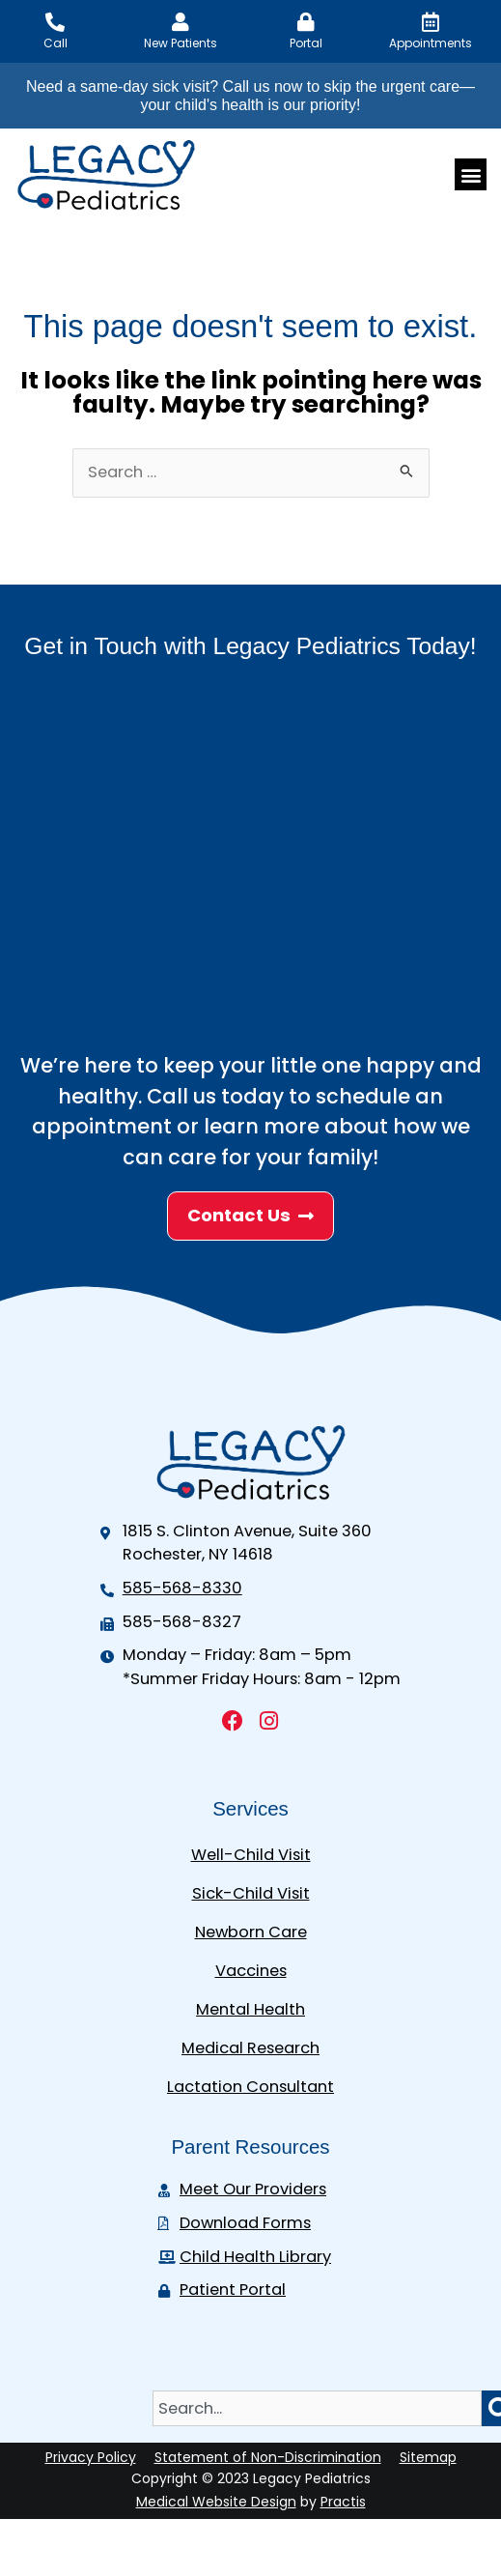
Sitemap (428, 2457)
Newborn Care (251, 1932)
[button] (471, 174)
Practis (343, 2501)
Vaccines (251, 1971)
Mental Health (250, 2009)
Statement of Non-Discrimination (267, 2457)
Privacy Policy (90, 2457)
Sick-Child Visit (251, 1893)
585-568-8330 (182, 1588)
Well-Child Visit (251, 1855)
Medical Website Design (216, 2501)
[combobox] (317, 2408)
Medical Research (250, 2048)
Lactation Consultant (250, 2086)
